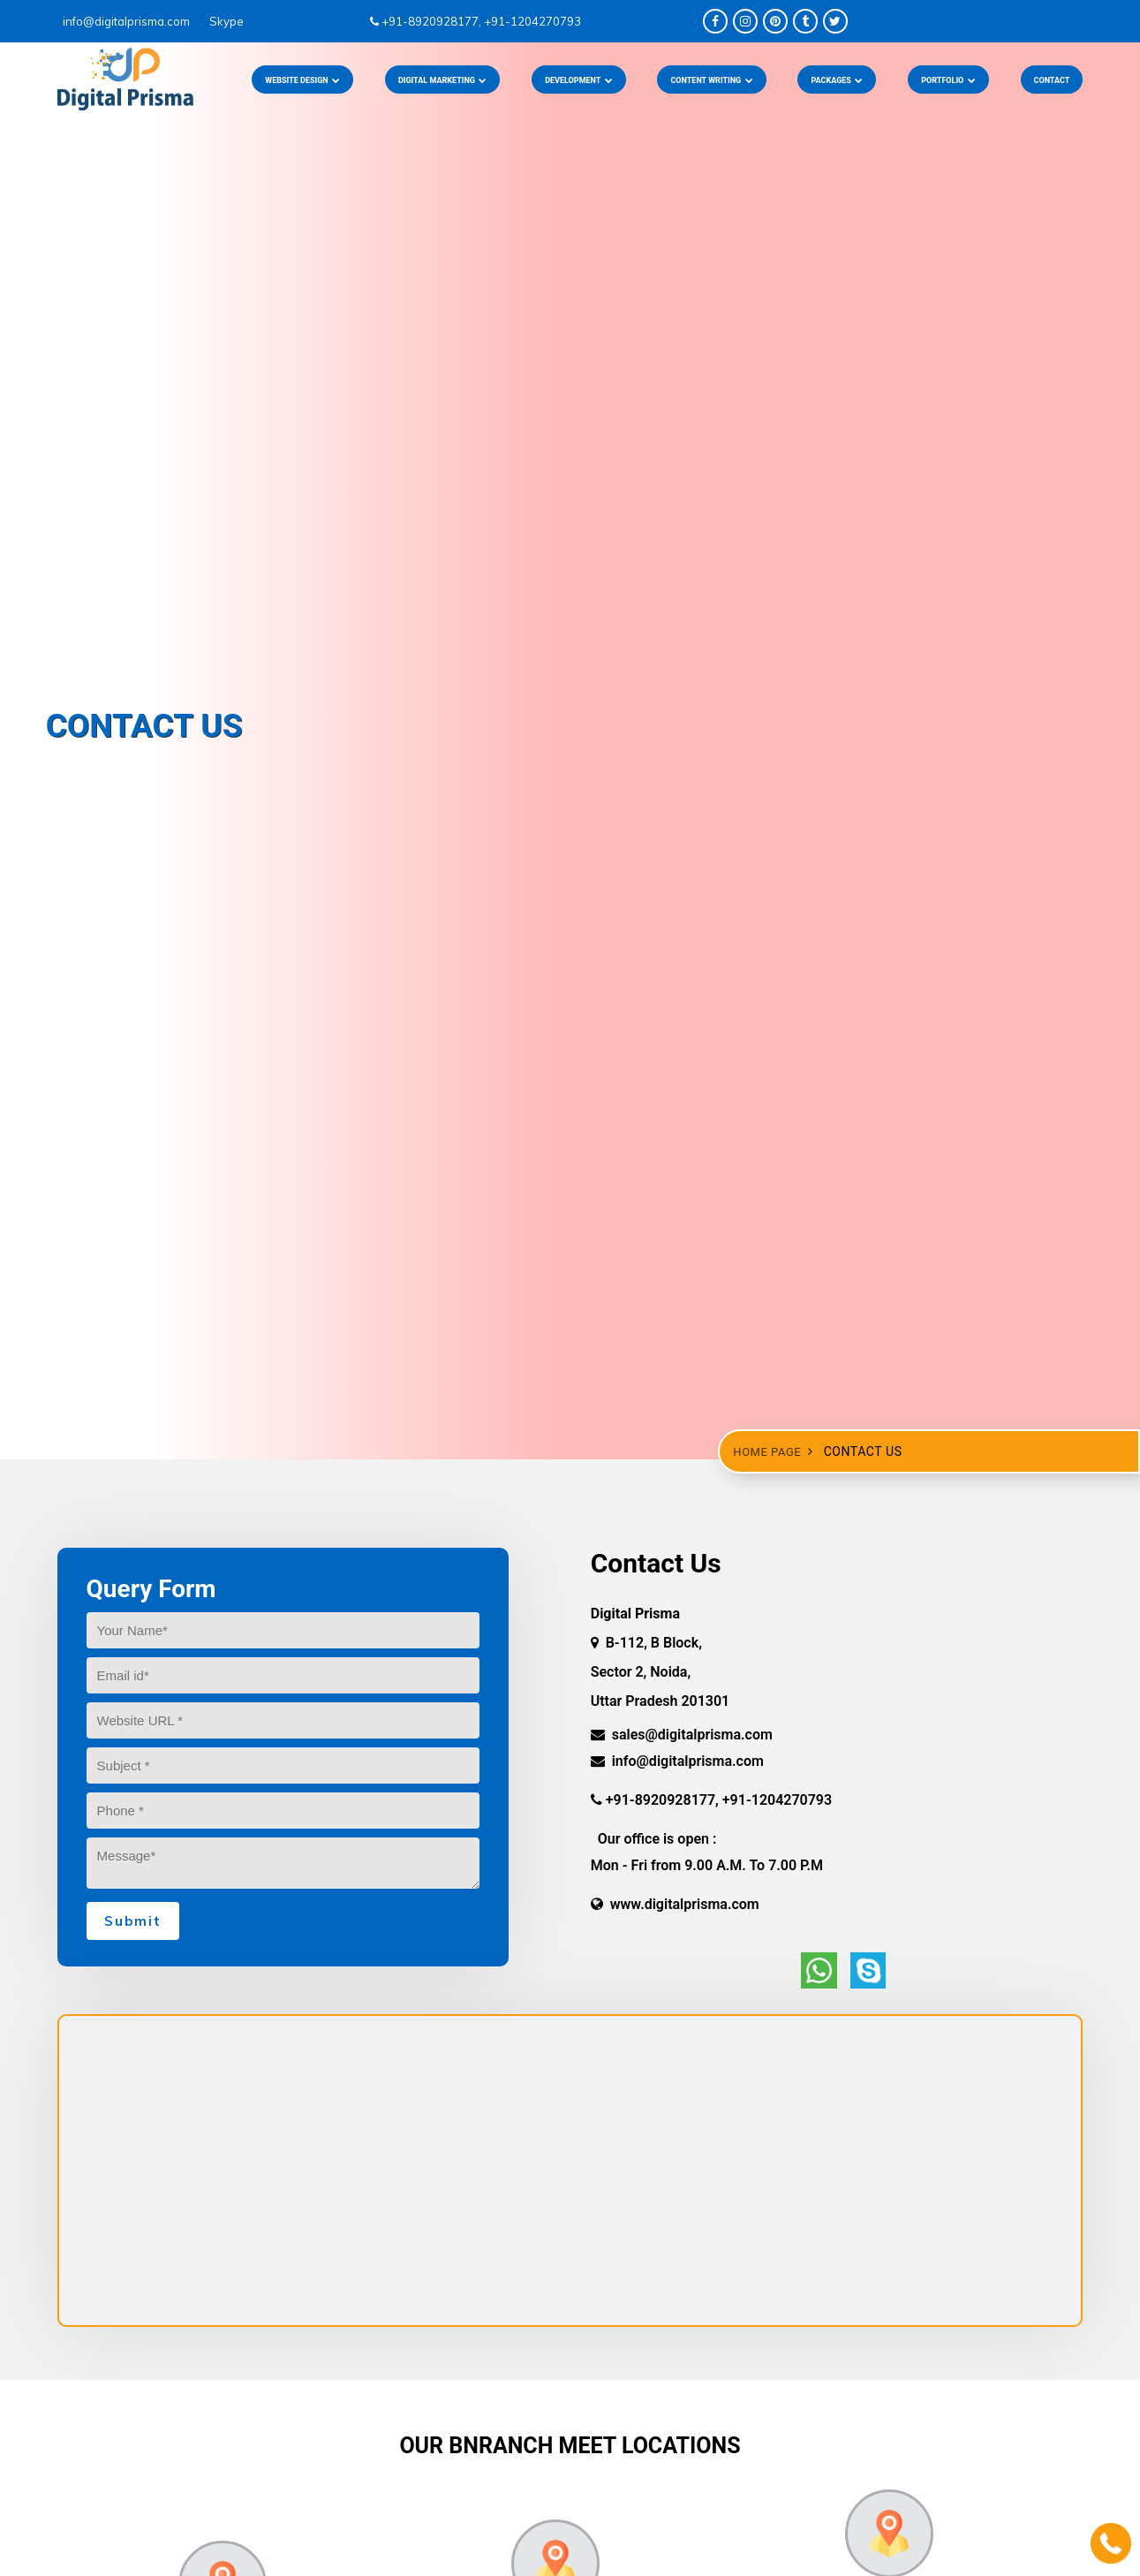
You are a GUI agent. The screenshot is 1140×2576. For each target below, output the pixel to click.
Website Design (302, 80)
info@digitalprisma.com (677, 1761)
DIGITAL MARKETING (442, 80)
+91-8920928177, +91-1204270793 (475, 21)
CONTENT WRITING (711, 80)
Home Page (768, 1451)
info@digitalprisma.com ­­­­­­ (121, 21)
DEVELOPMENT (579, 80)
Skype (219, 21)
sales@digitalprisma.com (682, 1734)
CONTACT (1052, 80)
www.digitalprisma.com (675, 1904)
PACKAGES (837, 80)
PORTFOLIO (948, 80)
